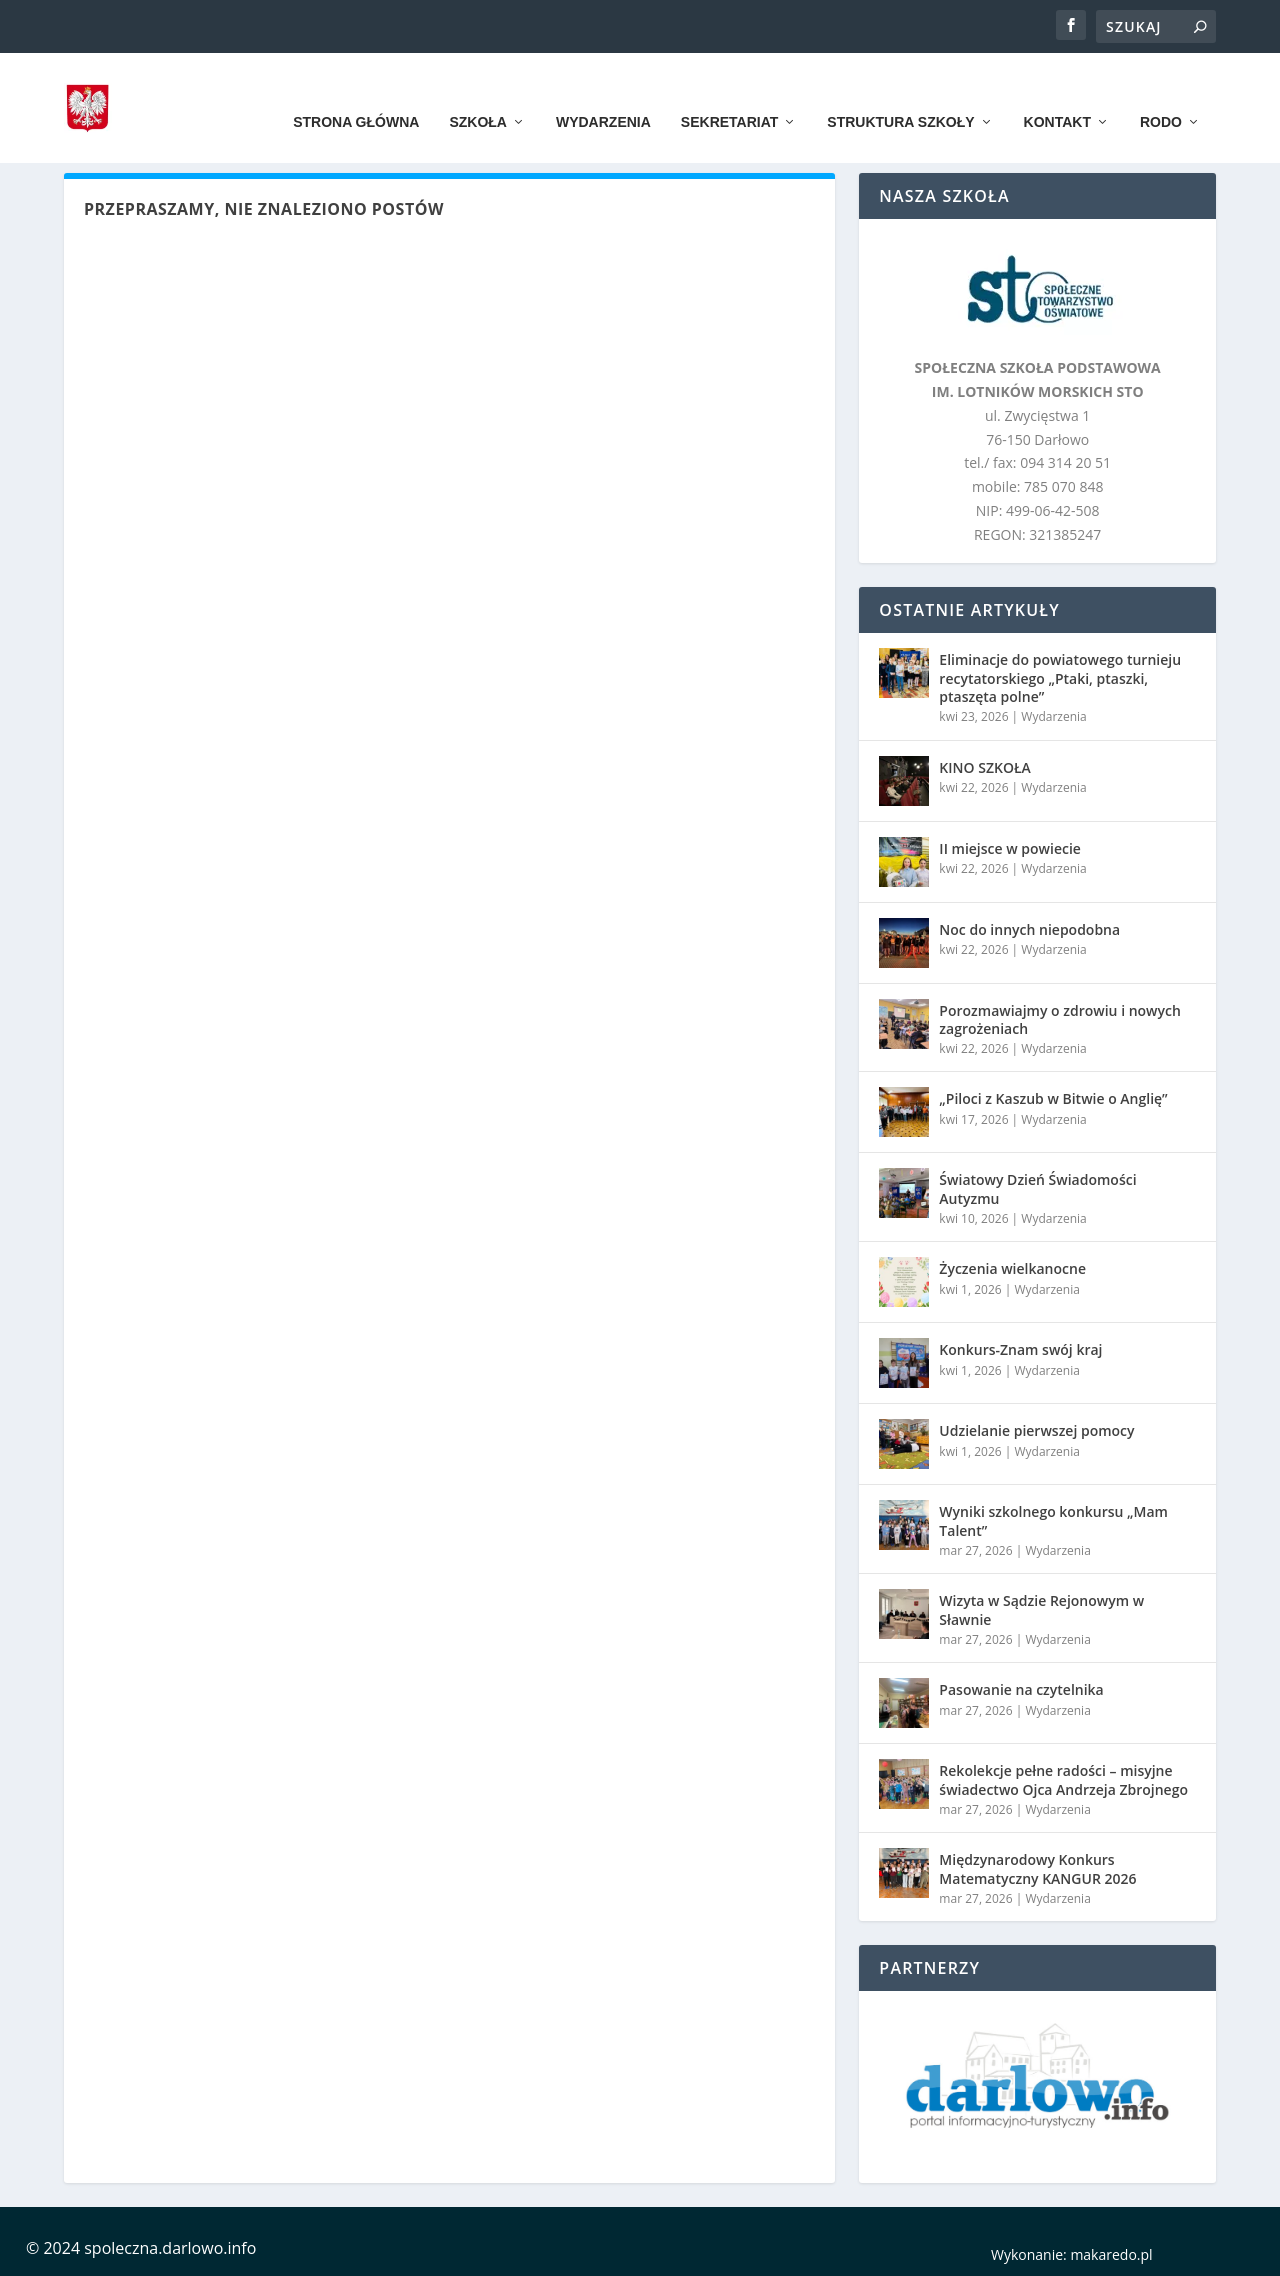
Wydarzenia (603, 92)
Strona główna (356, 92)
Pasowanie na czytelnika (1021, 1689)
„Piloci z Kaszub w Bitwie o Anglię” (1053, 1098)
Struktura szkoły (900, 92)
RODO (1161, 92)
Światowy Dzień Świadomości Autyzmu (1037, 1188)
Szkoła (478, 92)
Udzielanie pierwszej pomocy (1036, 1430)
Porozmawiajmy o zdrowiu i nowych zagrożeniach (1060, 1019)
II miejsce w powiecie (1010, 848)
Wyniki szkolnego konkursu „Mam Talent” (1053, 1520)
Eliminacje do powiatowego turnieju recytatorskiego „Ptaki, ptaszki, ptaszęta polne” (1060, 677)
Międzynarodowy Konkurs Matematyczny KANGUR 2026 (1037, 1868)
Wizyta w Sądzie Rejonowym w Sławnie (1041, 1609)
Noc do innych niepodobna (1029, 929)
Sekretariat (729, 92)
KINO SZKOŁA (984, 767)
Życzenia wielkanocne (1012, 1268)
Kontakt (1057, 92)
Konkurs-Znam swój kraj (1020, 1349)
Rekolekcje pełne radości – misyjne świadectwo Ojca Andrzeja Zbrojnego (1063, 1779)
